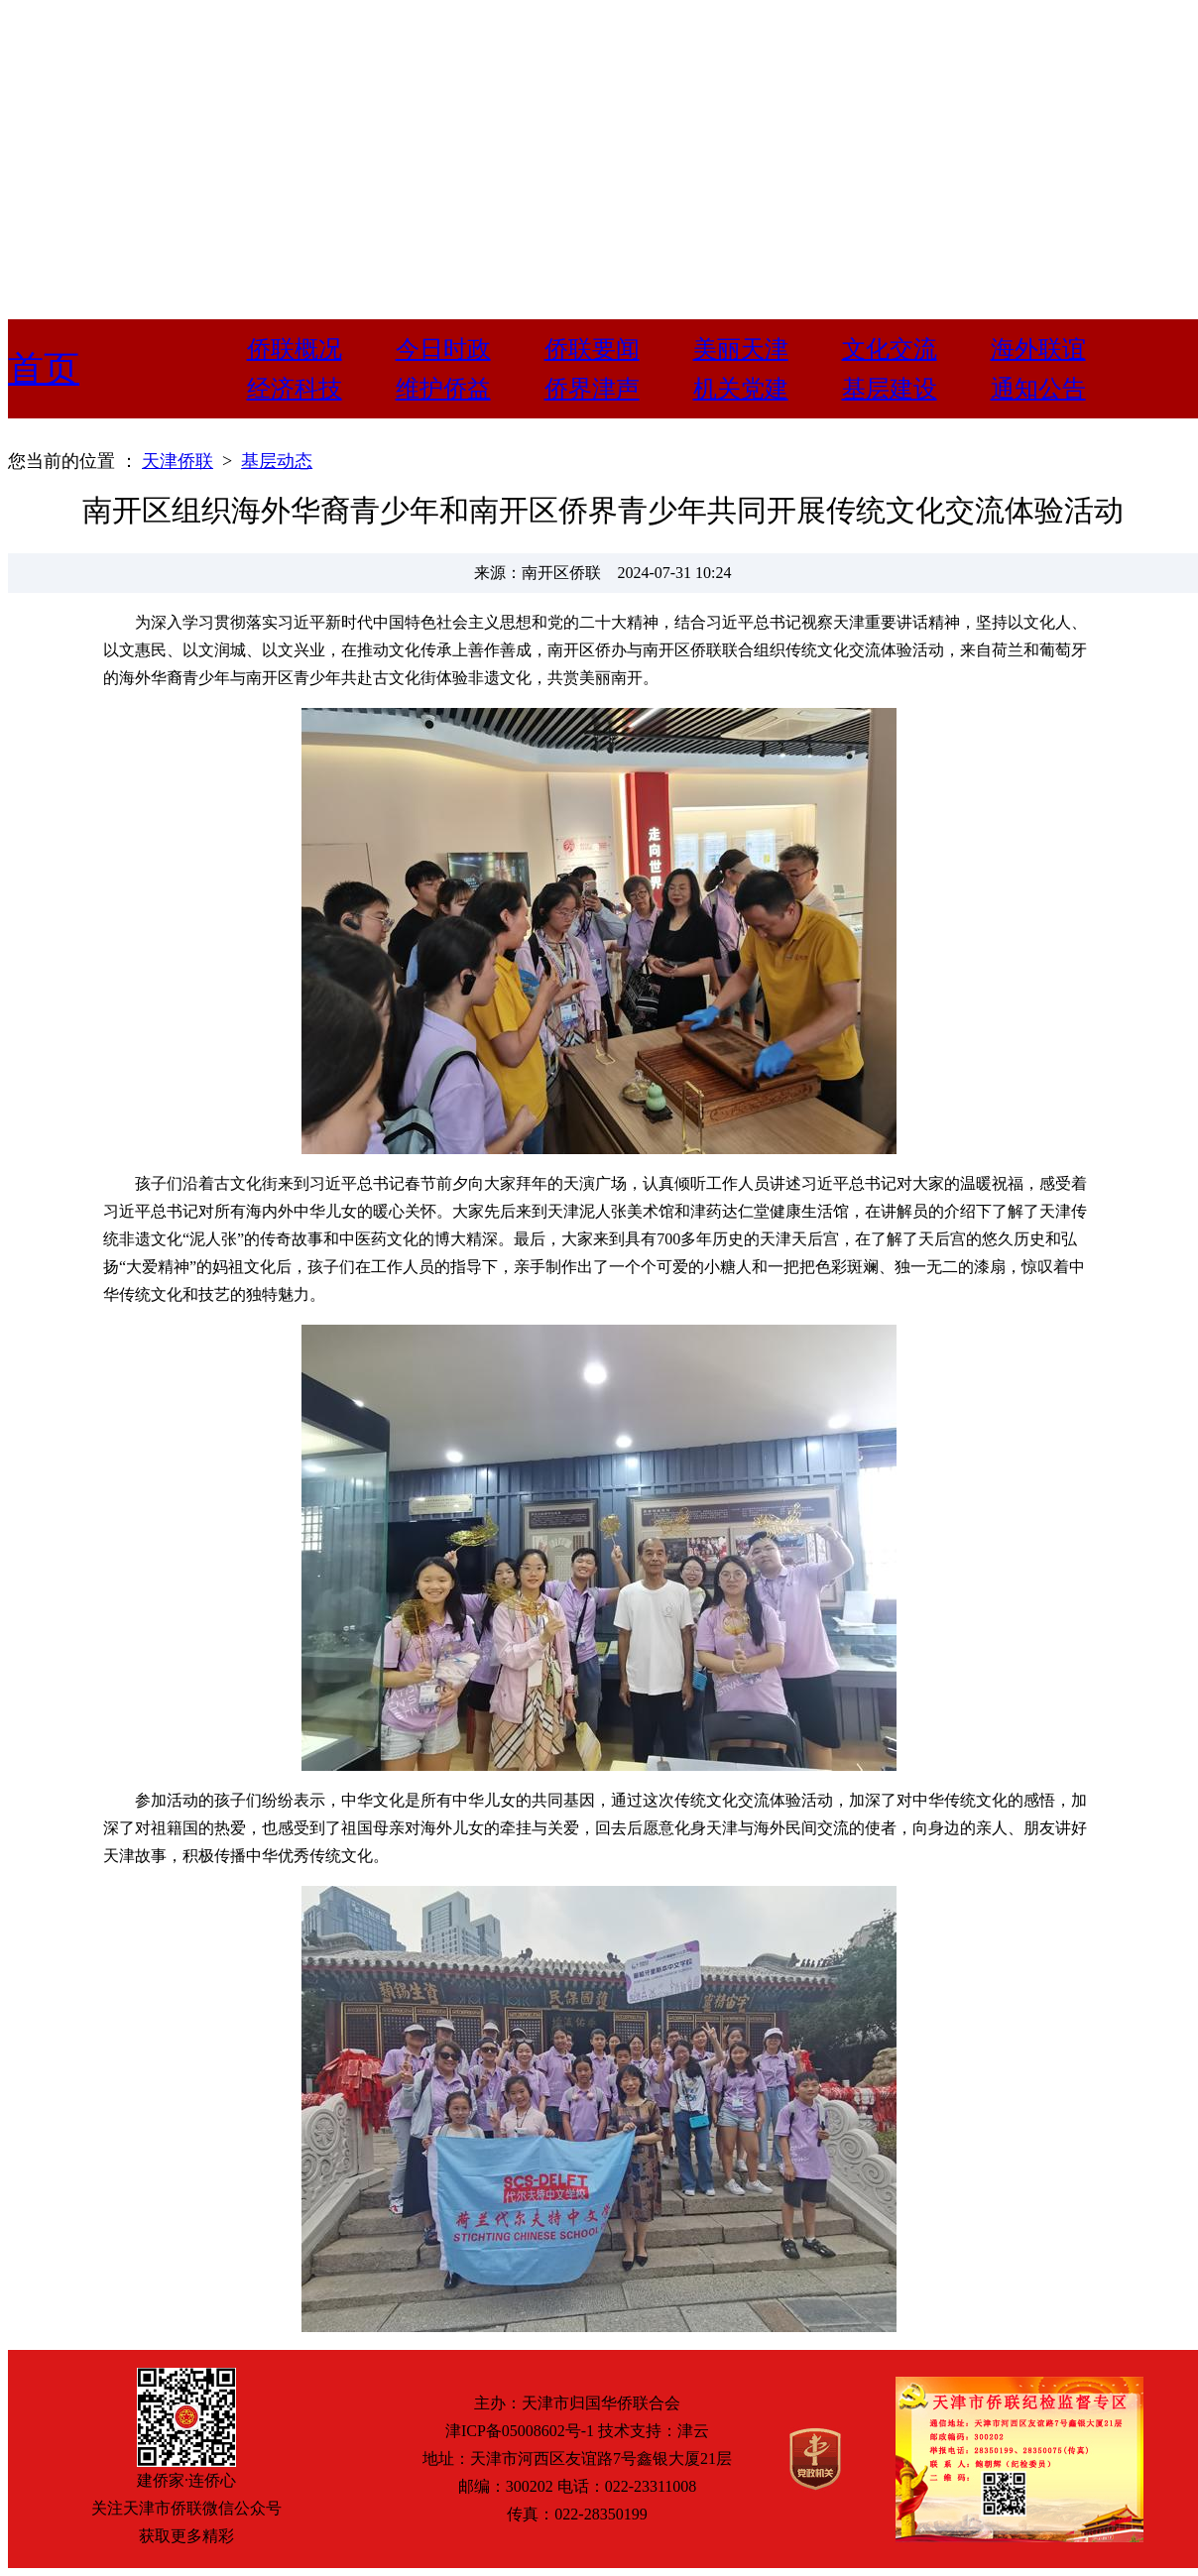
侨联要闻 (592, 349)
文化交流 (889, 349)
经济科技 (294, 389)
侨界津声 (592, 389)
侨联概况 (294, 349)
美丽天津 (740, 349)
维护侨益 (443, 389)
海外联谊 (1038, 349)
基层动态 (276, 461)
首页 (43, 369)
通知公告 (1038, 389)
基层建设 (889, 389)
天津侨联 (177, 461)
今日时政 (443, 349)
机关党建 (740, 389)
